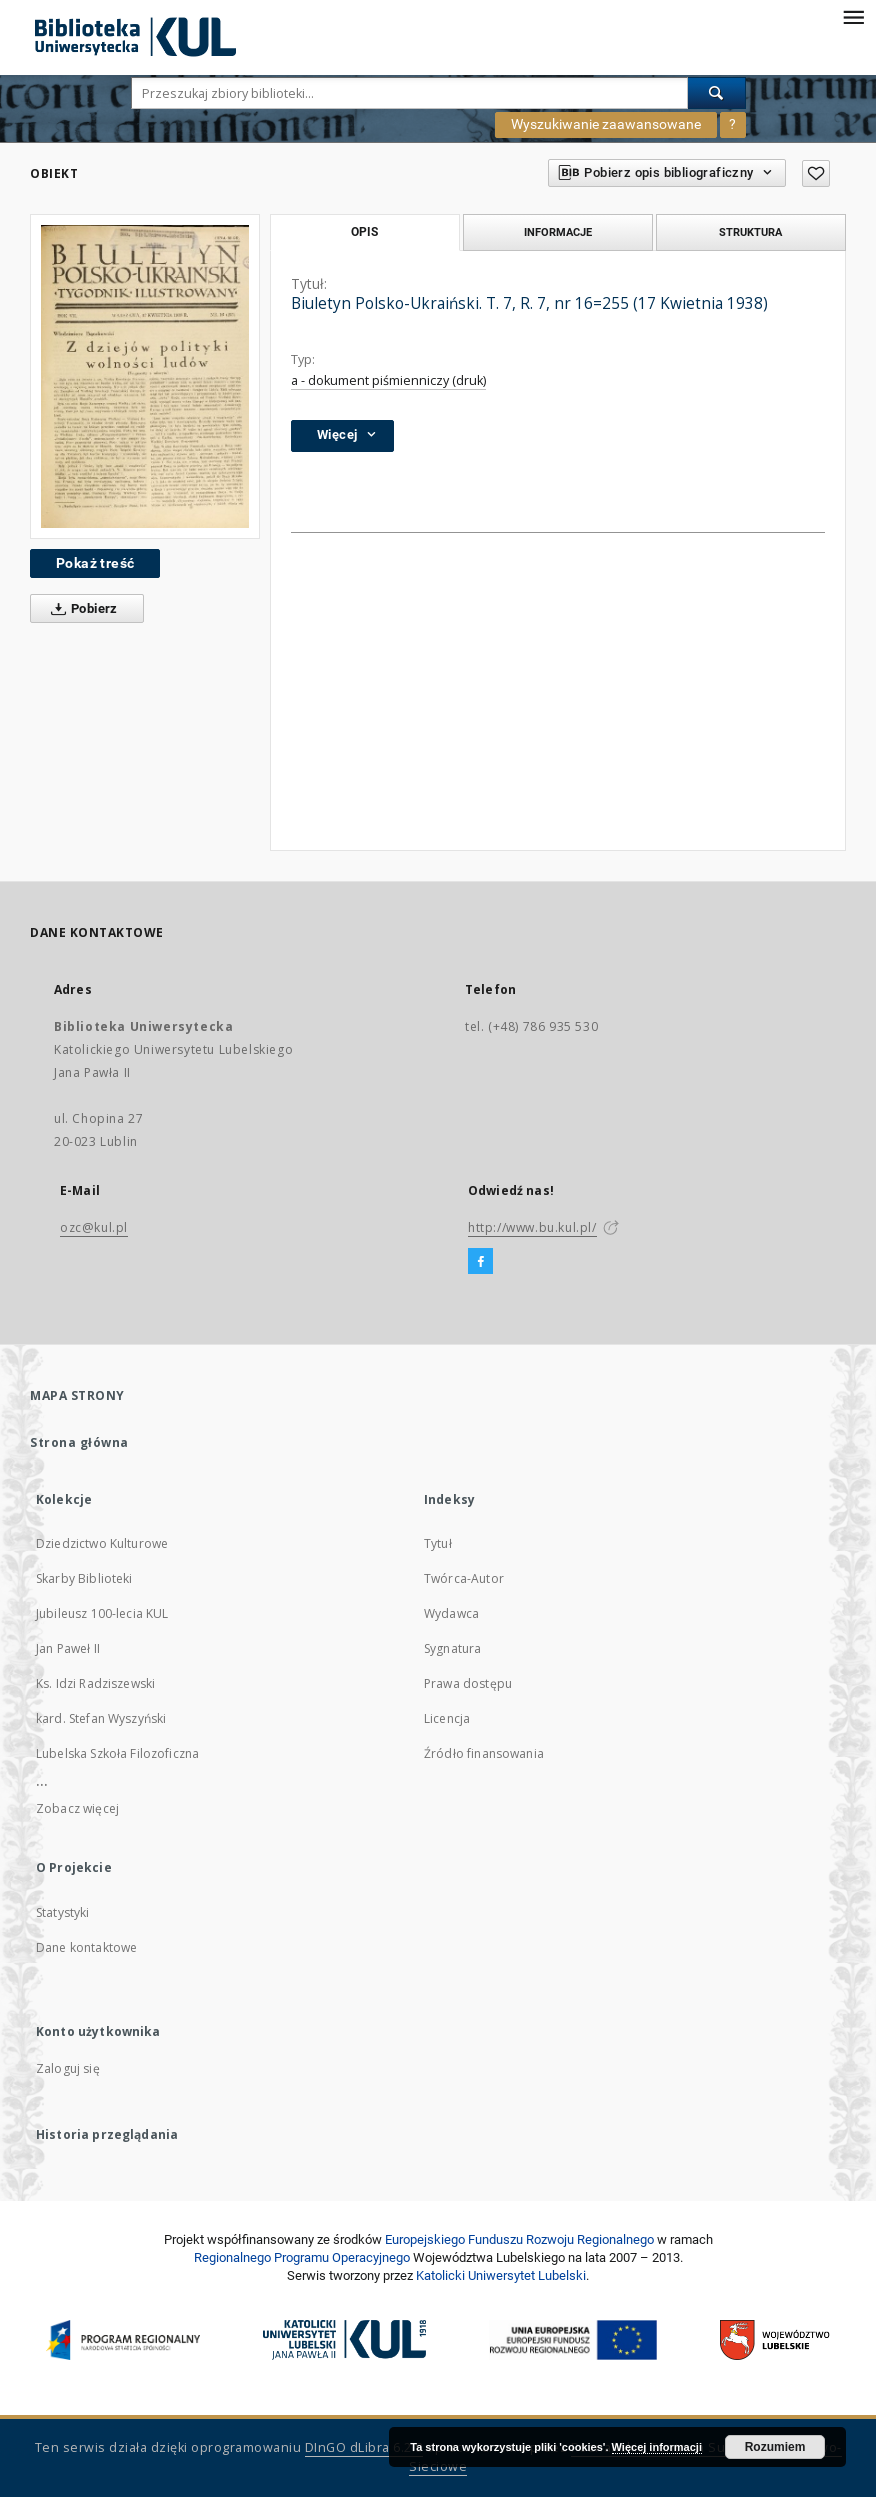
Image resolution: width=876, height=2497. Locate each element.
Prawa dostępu (468, 1683)
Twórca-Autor (464, 1578)
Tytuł (438, 1543)
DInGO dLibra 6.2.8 (364, 2447)
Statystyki (63, 1912)
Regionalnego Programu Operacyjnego (302, 2257)
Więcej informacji (657, 2447)
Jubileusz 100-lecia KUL (102, 1613)
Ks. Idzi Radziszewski (95, 1683)
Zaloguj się (68, 2068)
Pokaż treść (95, 563)
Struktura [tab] (750, 232)
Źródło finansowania (484, 1753)
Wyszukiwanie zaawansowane (606, 124)
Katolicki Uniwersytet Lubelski (501, 2275)
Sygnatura (452, 1648)
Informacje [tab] (558, 232)
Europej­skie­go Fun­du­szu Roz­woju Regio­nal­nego (519, 2239)
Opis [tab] (364, 232)
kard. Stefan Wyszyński (101, 1718)
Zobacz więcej (77, 1808)
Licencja (447, 1718)
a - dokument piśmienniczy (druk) (388, 380)
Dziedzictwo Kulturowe (102, 1543)
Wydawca (451, 1613)
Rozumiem (775, 2447)
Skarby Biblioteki (84, 1578)
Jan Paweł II (68, 1648)
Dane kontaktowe (86, 1947)
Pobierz (80, 609)
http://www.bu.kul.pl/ (532, 1227)
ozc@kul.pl (94, 1227)
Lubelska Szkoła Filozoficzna (117, 1753)
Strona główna (79, 1442)
